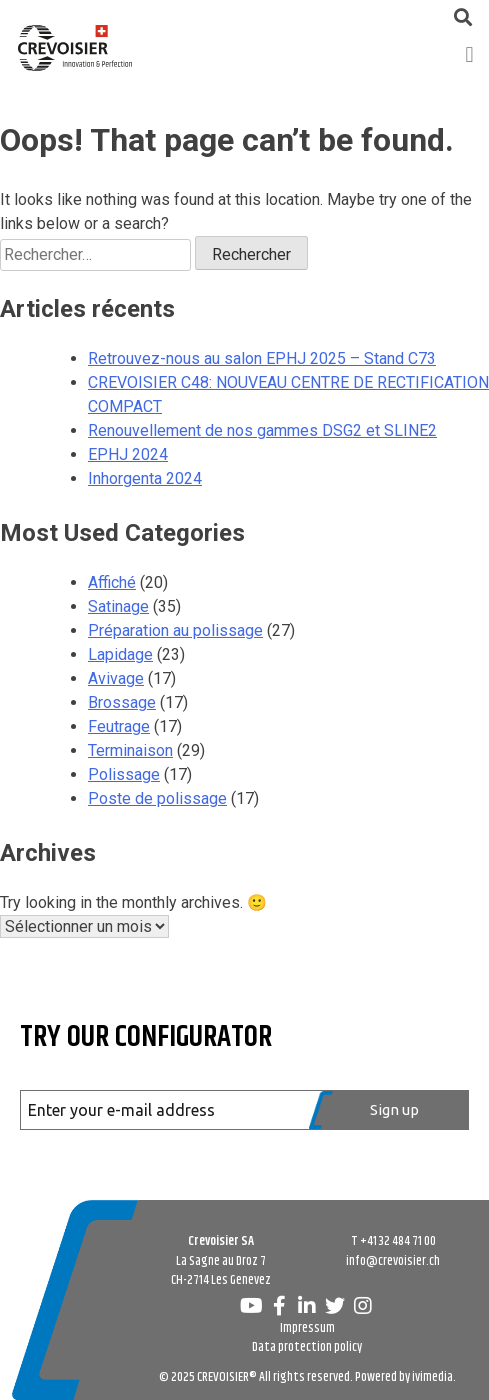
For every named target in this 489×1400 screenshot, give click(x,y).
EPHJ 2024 (128, 454)
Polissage (124, 774)
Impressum (307, 1328)
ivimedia (432, 1377)
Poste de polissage (157, 798)
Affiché (112, 582)
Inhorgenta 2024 (145, 478)
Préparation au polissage (175, 630)
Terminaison (130, 750)
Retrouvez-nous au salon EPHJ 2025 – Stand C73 (262, 358)
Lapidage (120, 654)
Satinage (118, 606)
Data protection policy (307, 1347)
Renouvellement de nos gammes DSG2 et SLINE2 (262, 430)
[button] (469, 54)
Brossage (122, 702)
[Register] (389, 1110)
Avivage (116, 678)
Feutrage (119, 726)
